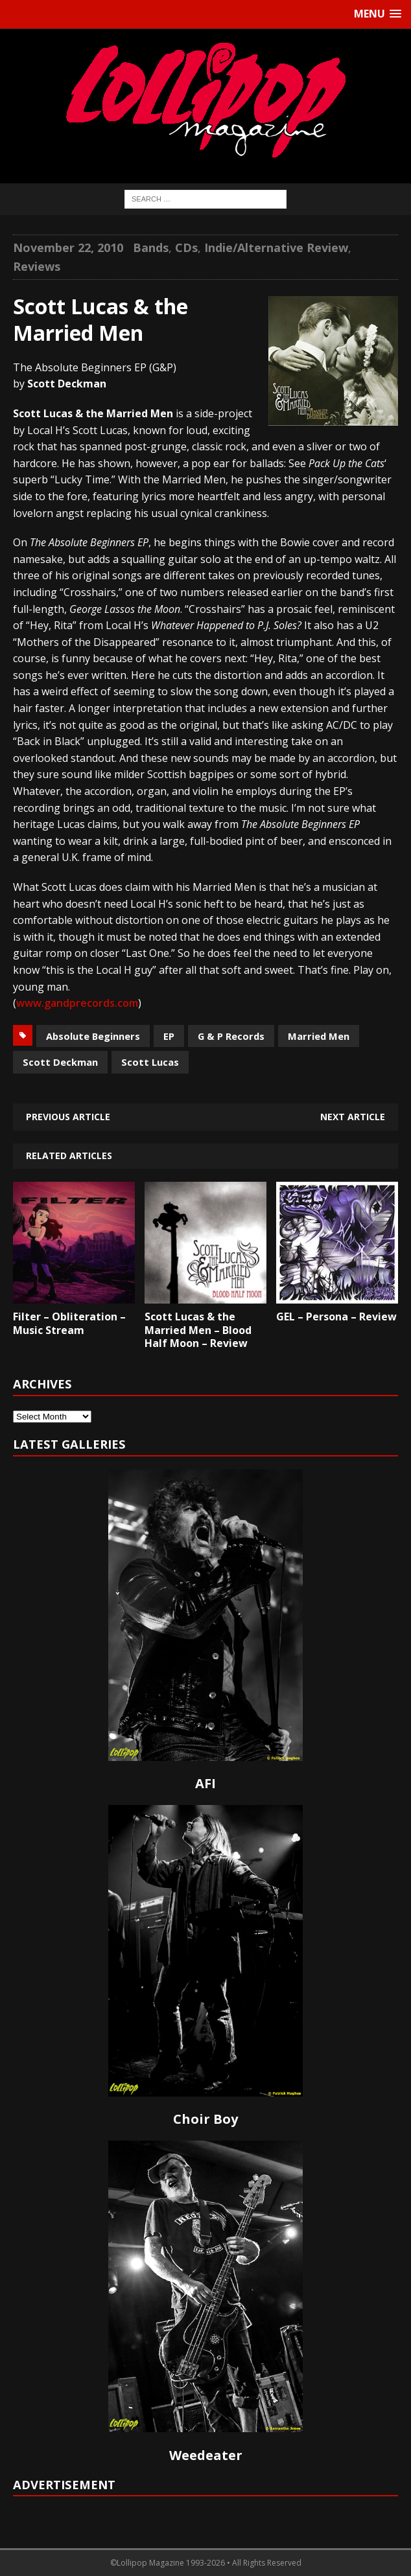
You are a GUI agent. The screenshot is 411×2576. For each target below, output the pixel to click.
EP (168, 1035)
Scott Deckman (60, 1061)
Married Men (318, 1035)
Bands (151, 247)
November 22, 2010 (68, 247)
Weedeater (205, 2455)
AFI (205, 1783)
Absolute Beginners (93, 1035)
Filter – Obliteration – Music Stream (69, 1323)
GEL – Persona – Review (336, 1316)
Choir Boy (205, 2119)
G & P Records (231, 1035)
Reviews (36, 266)
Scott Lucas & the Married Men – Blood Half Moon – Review (198, 1330)
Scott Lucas (150, 1061)
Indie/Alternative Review (276, 247)
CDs (186, 247)
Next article (352, 1116)
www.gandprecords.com (77, 1003)
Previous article (68, 1116)
